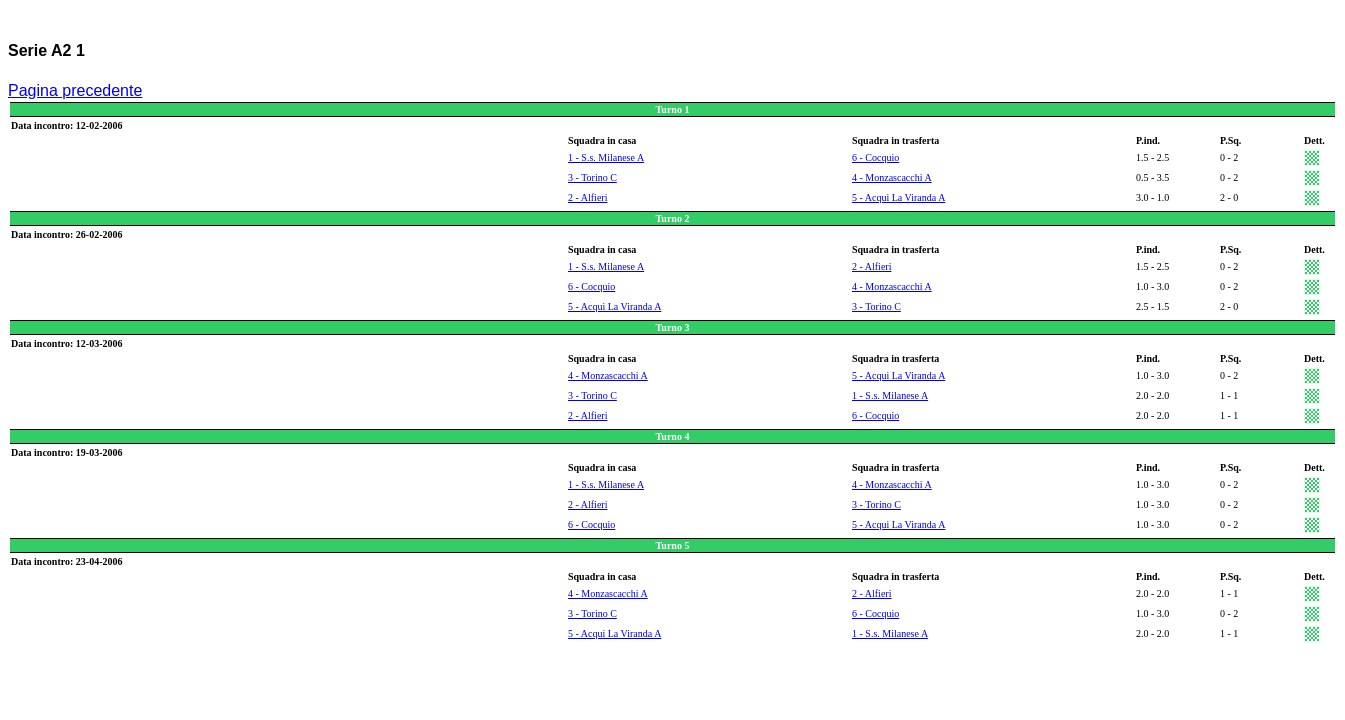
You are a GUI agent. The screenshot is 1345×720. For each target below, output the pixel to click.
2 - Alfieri (587, 197)
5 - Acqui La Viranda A (898, 197)
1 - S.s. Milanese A (606, 157)
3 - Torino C (592, 177)
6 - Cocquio (875, 157)
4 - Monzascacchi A (892, 177)
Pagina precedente (75, 90)
